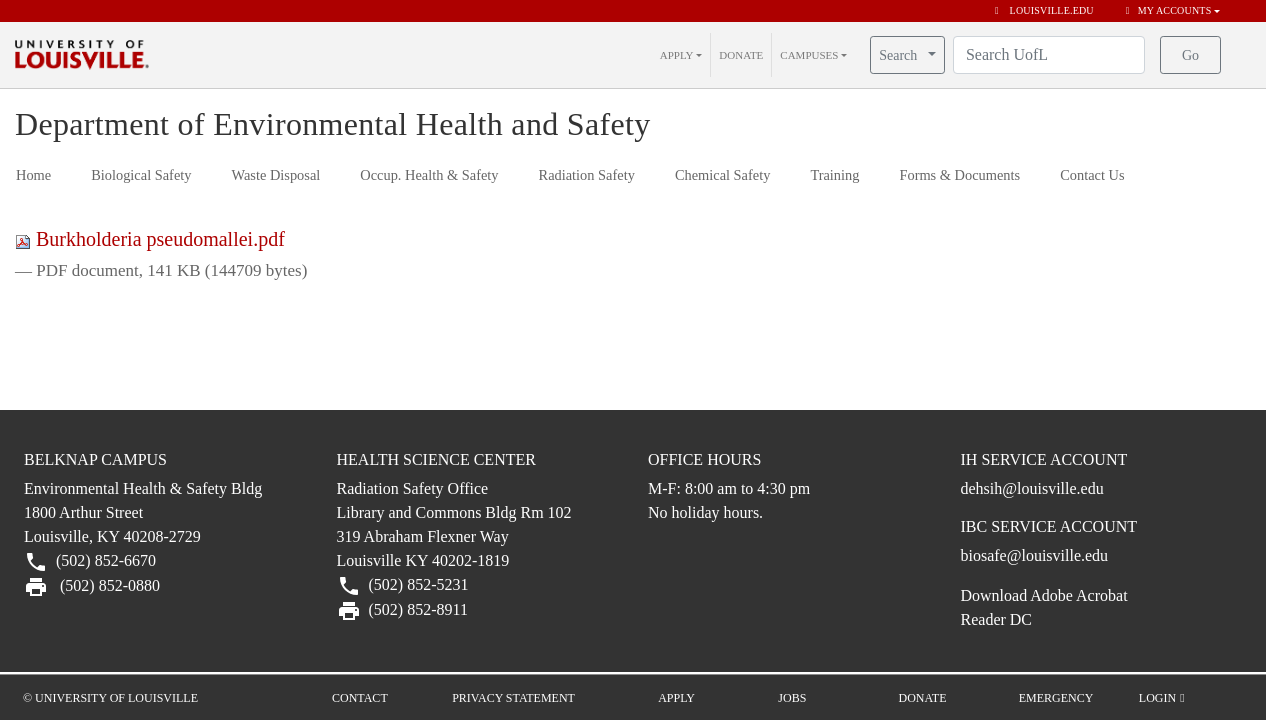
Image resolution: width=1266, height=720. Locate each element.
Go (1190, 55)
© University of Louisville (110, 698)
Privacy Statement (513, 698)
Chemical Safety (723, 175)
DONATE (741, 55)
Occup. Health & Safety (429, 175)
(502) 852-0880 (108, 585)
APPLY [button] (677, 55)
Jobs (792, 698)
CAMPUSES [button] (809, 55)
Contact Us (1092, 175)
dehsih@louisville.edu (1032, 488)
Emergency (1056, 698)
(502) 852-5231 (417, 584)
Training (834, 175)
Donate (923, 698)
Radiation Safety (587, 175)
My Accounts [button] (1169, 10)
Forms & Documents (959, 175)
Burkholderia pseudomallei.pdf (150, 239)
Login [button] (1162, 698)
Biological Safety (141, 175)
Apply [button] (676, 698)
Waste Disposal (276, 175)
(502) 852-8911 (418, 609)
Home (33, 175)
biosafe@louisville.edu (1035, 555)
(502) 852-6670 (104, 560)
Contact (360, 698)
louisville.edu (1044, 10)
